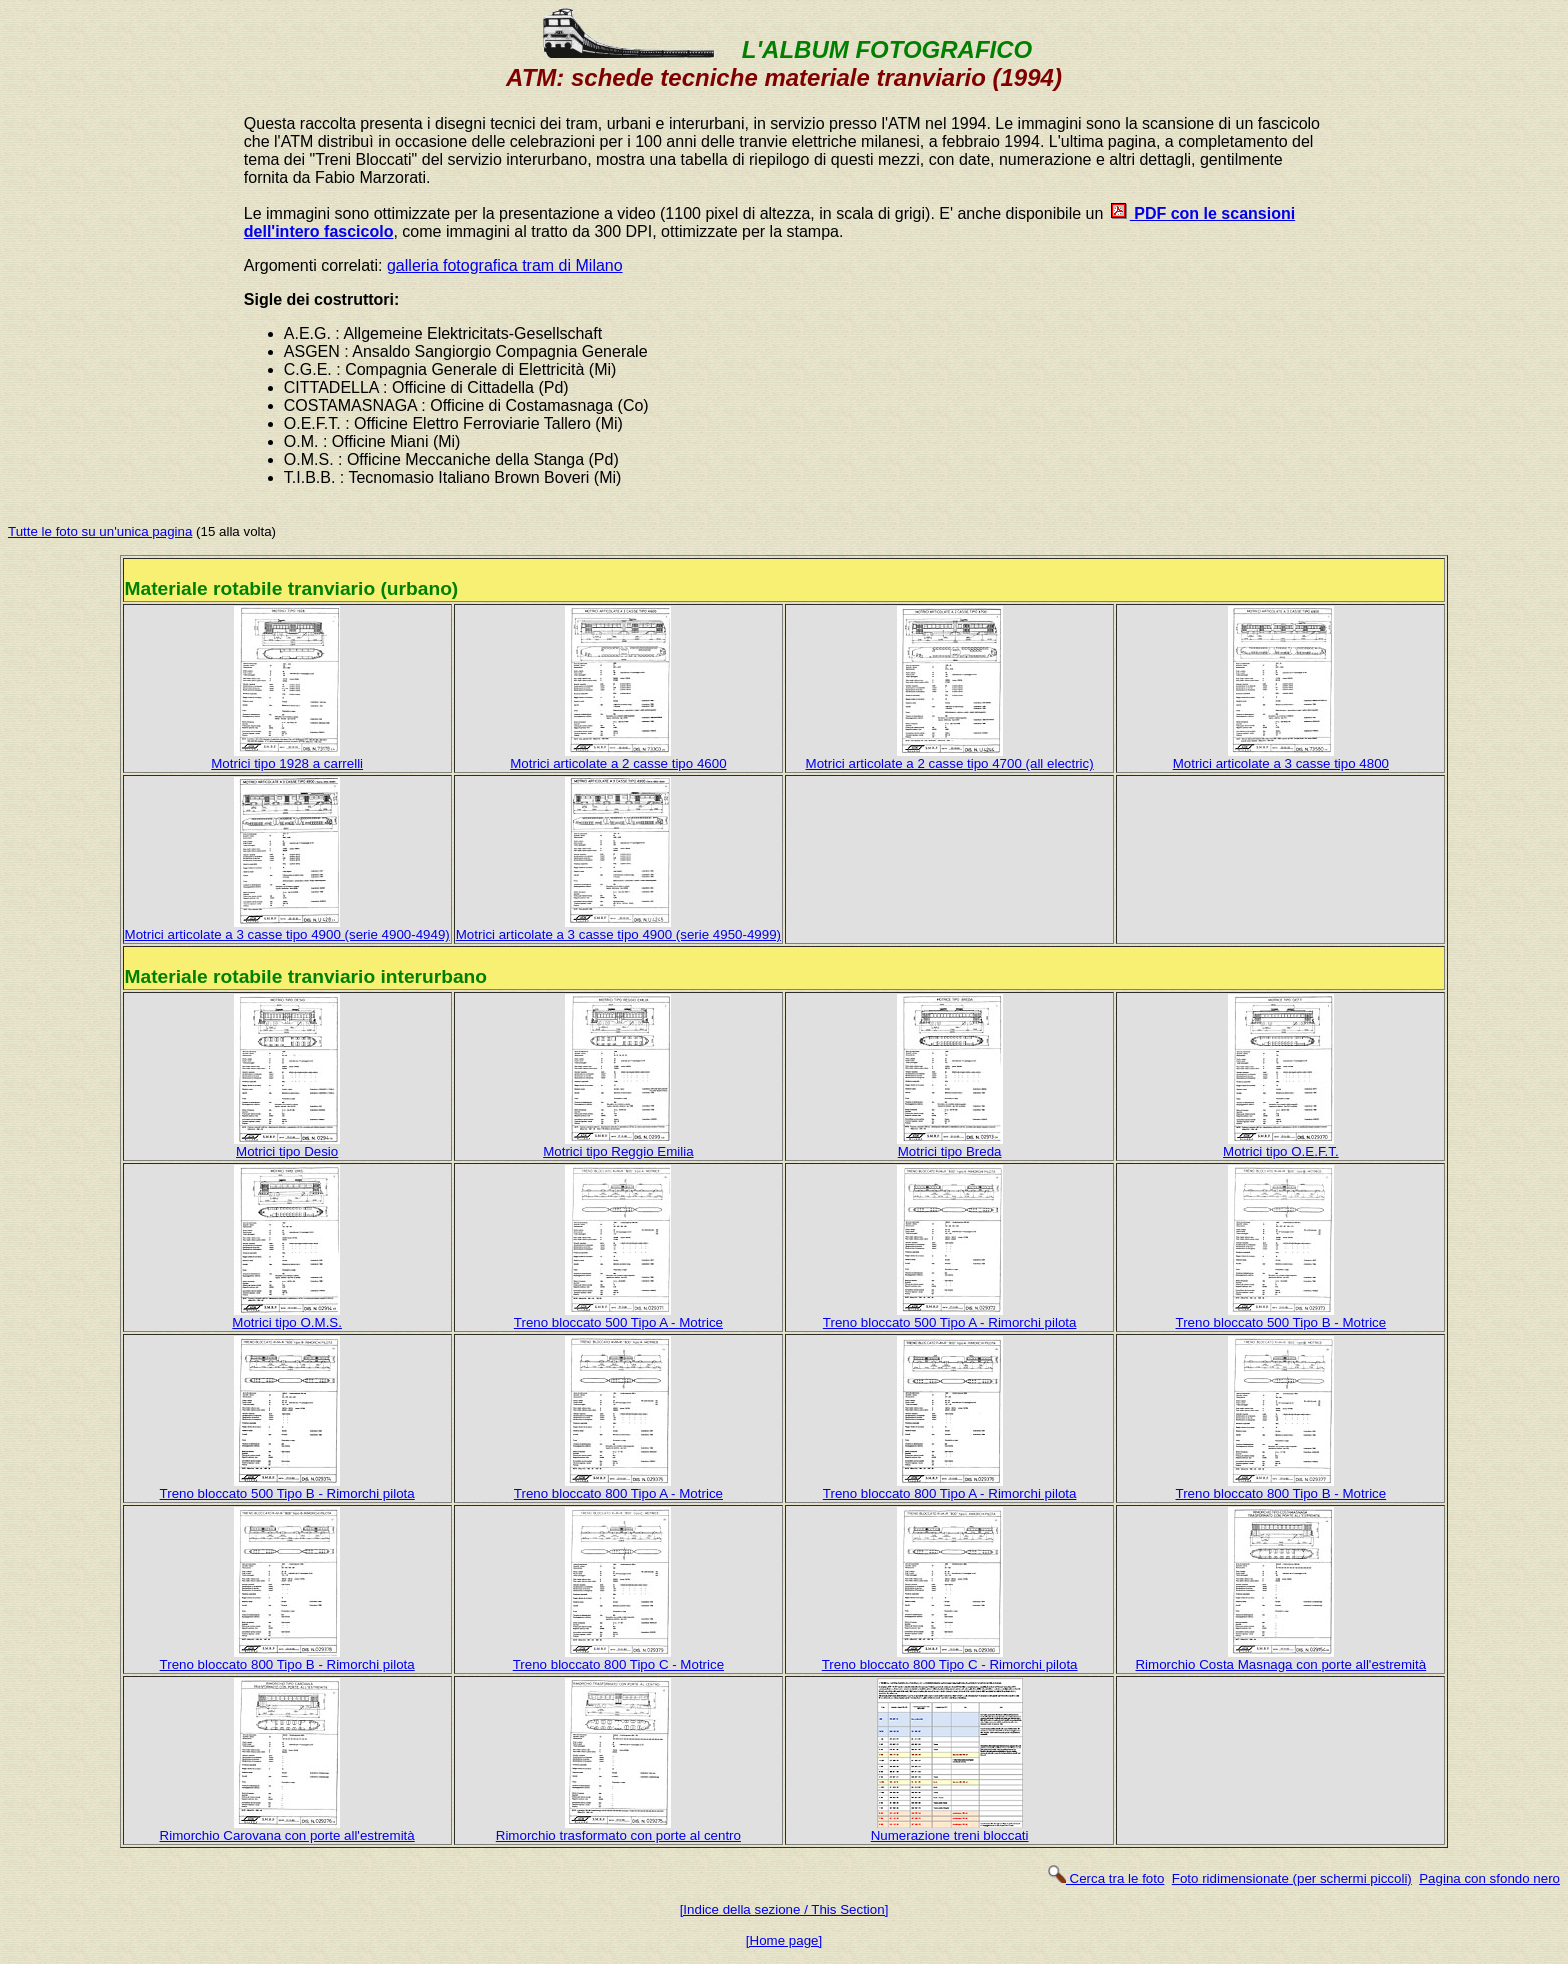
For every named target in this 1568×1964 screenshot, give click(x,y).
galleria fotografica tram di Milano (505, 265)
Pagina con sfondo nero (1489, 1878)
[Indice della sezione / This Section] (784, 1909)
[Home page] (784, 1940)
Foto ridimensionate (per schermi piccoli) (1292, 1878)
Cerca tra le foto (1105, 1878)
